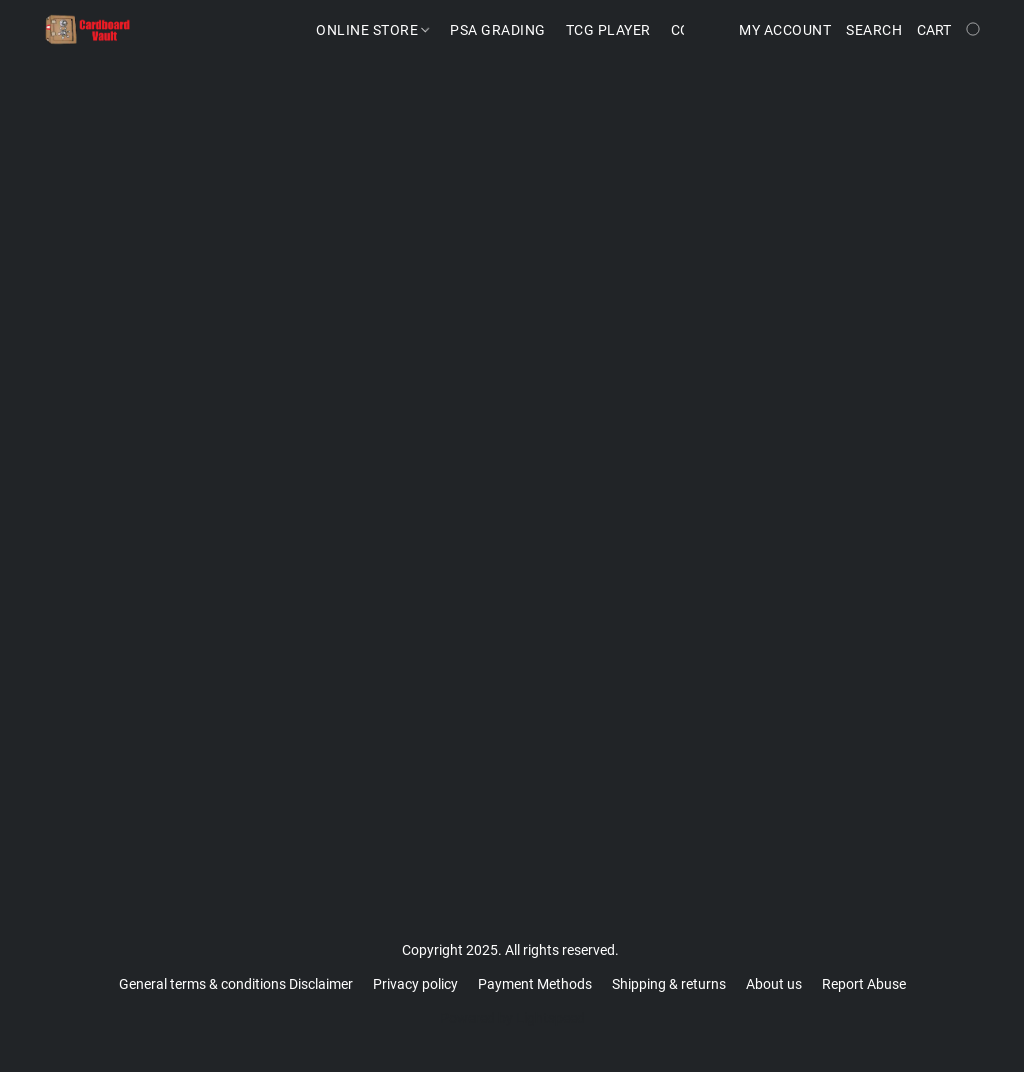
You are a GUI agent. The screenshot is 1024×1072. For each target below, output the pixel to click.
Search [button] (874, 30)
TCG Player (608, 30)
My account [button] (785, 30)
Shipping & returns (669, 984)
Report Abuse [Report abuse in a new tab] (864, 984)
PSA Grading (498, 30)
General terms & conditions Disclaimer (236, 984)
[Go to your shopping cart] (950, 30)
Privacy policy (415, 984)
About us (774, 984)
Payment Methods (535, 984)
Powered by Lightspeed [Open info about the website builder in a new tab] (512, 1018)
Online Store (372, 30)
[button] (88, 30)
